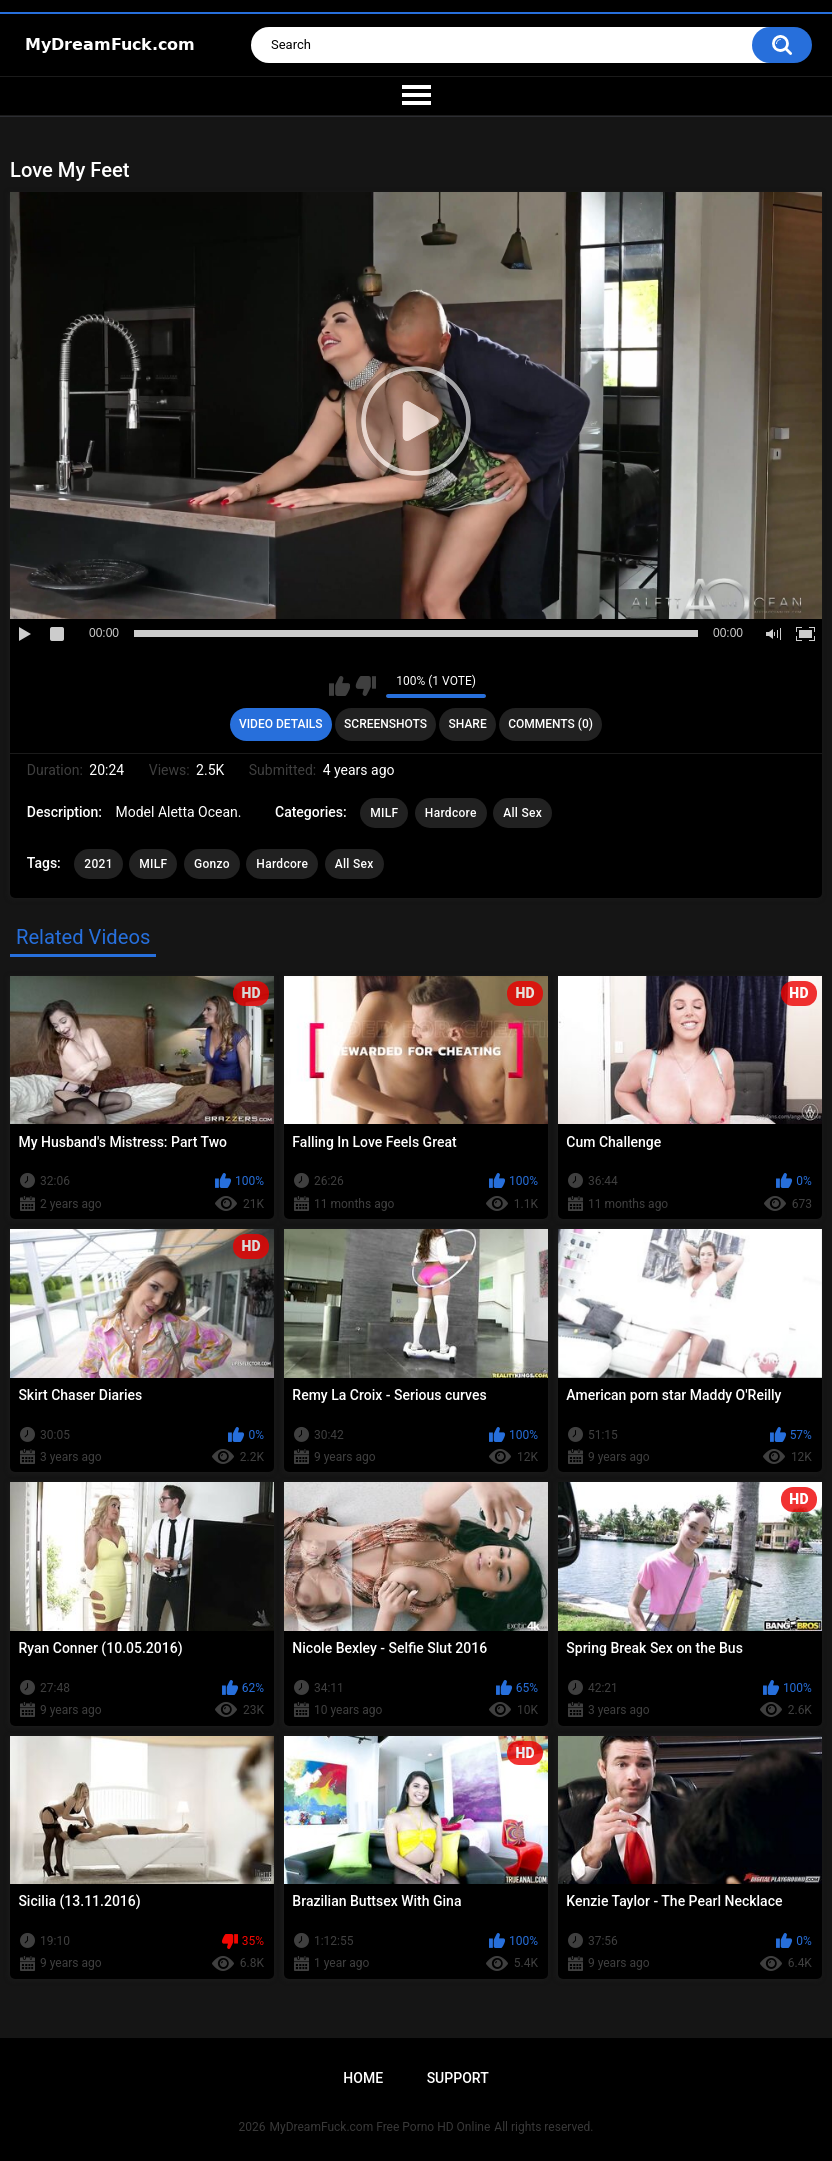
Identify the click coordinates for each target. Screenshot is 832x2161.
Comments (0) (550, 724)
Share (468, 724)
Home (363, 2078)
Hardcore (451, 813)
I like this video (339, 686)
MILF (384, 813)
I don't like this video (365, 686)
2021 (98, 864)
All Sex (522, 813)
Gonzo (212, 864)
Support (458, 2078)
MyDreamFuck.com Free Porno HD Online (380, 2127)
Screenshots (385, 724)
